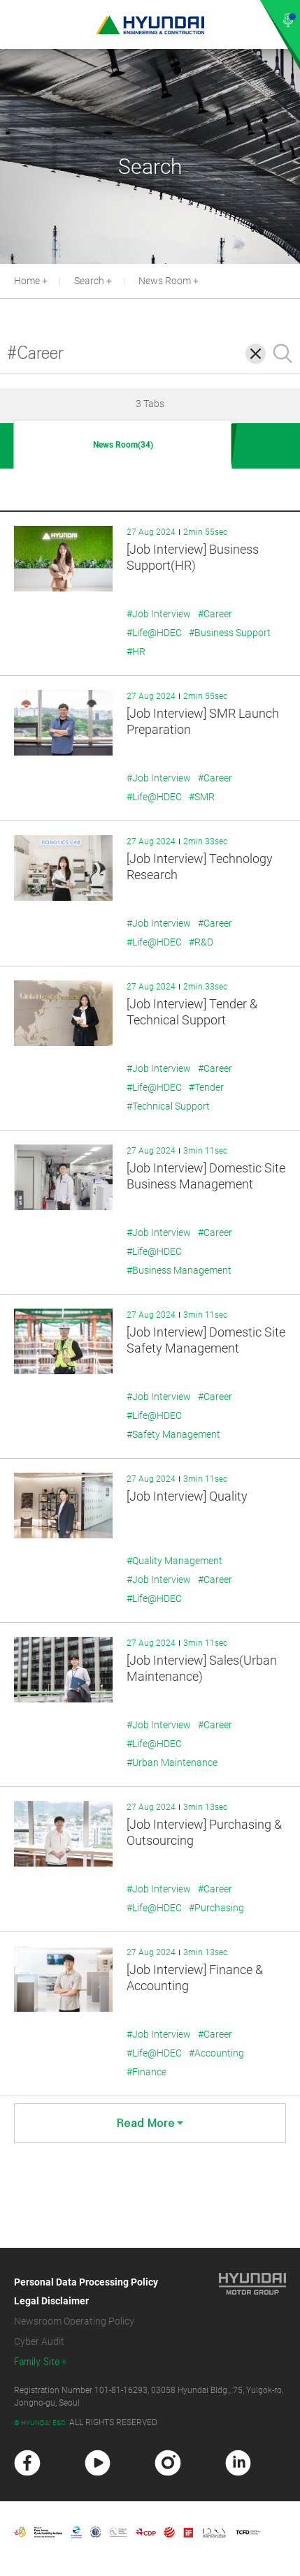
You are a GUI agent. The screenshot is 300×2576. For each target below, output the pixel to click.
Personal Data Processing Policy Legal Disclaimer (86, 2291)
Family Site (37, 2362)
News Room (164, 280)
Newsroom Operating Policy (74, 2321)
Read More (150, 2123)
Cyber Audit (39, 2341)
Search (89, 280)
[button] (292, 279)
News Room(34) (123, 445)
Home (27, 280)
